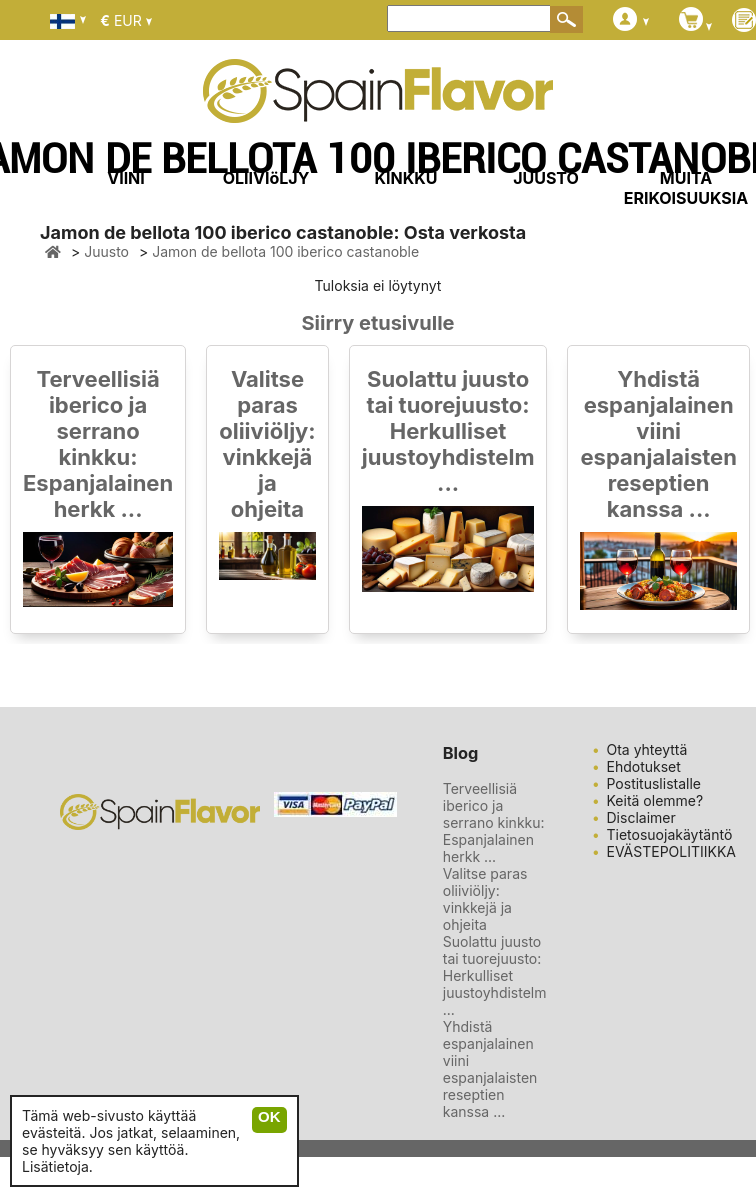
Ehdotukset (644, 766)
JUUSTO (546, 178)
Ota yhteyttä (647, 749)
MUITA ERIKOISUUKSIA (686, 188)
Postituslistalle (654, 783)
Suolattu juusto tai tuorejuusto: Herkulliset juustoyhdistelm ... (448, 431)
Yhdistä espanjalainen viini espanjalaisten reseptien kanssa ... (658, 444)
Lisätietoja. (57, 1166)
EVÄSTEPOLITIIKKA (672, 851)
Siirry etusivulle (378, 323)
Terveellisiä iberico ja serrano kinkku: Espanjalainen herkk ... (98, 444)
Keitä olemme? (655, 800)
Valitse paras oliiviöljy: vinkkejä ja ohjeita (267, 444)
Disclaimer (641, 817)
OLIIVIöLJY (266, 178)
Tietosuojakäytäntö (670, 834)
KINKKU (406, 178)
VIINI (126, 178)
